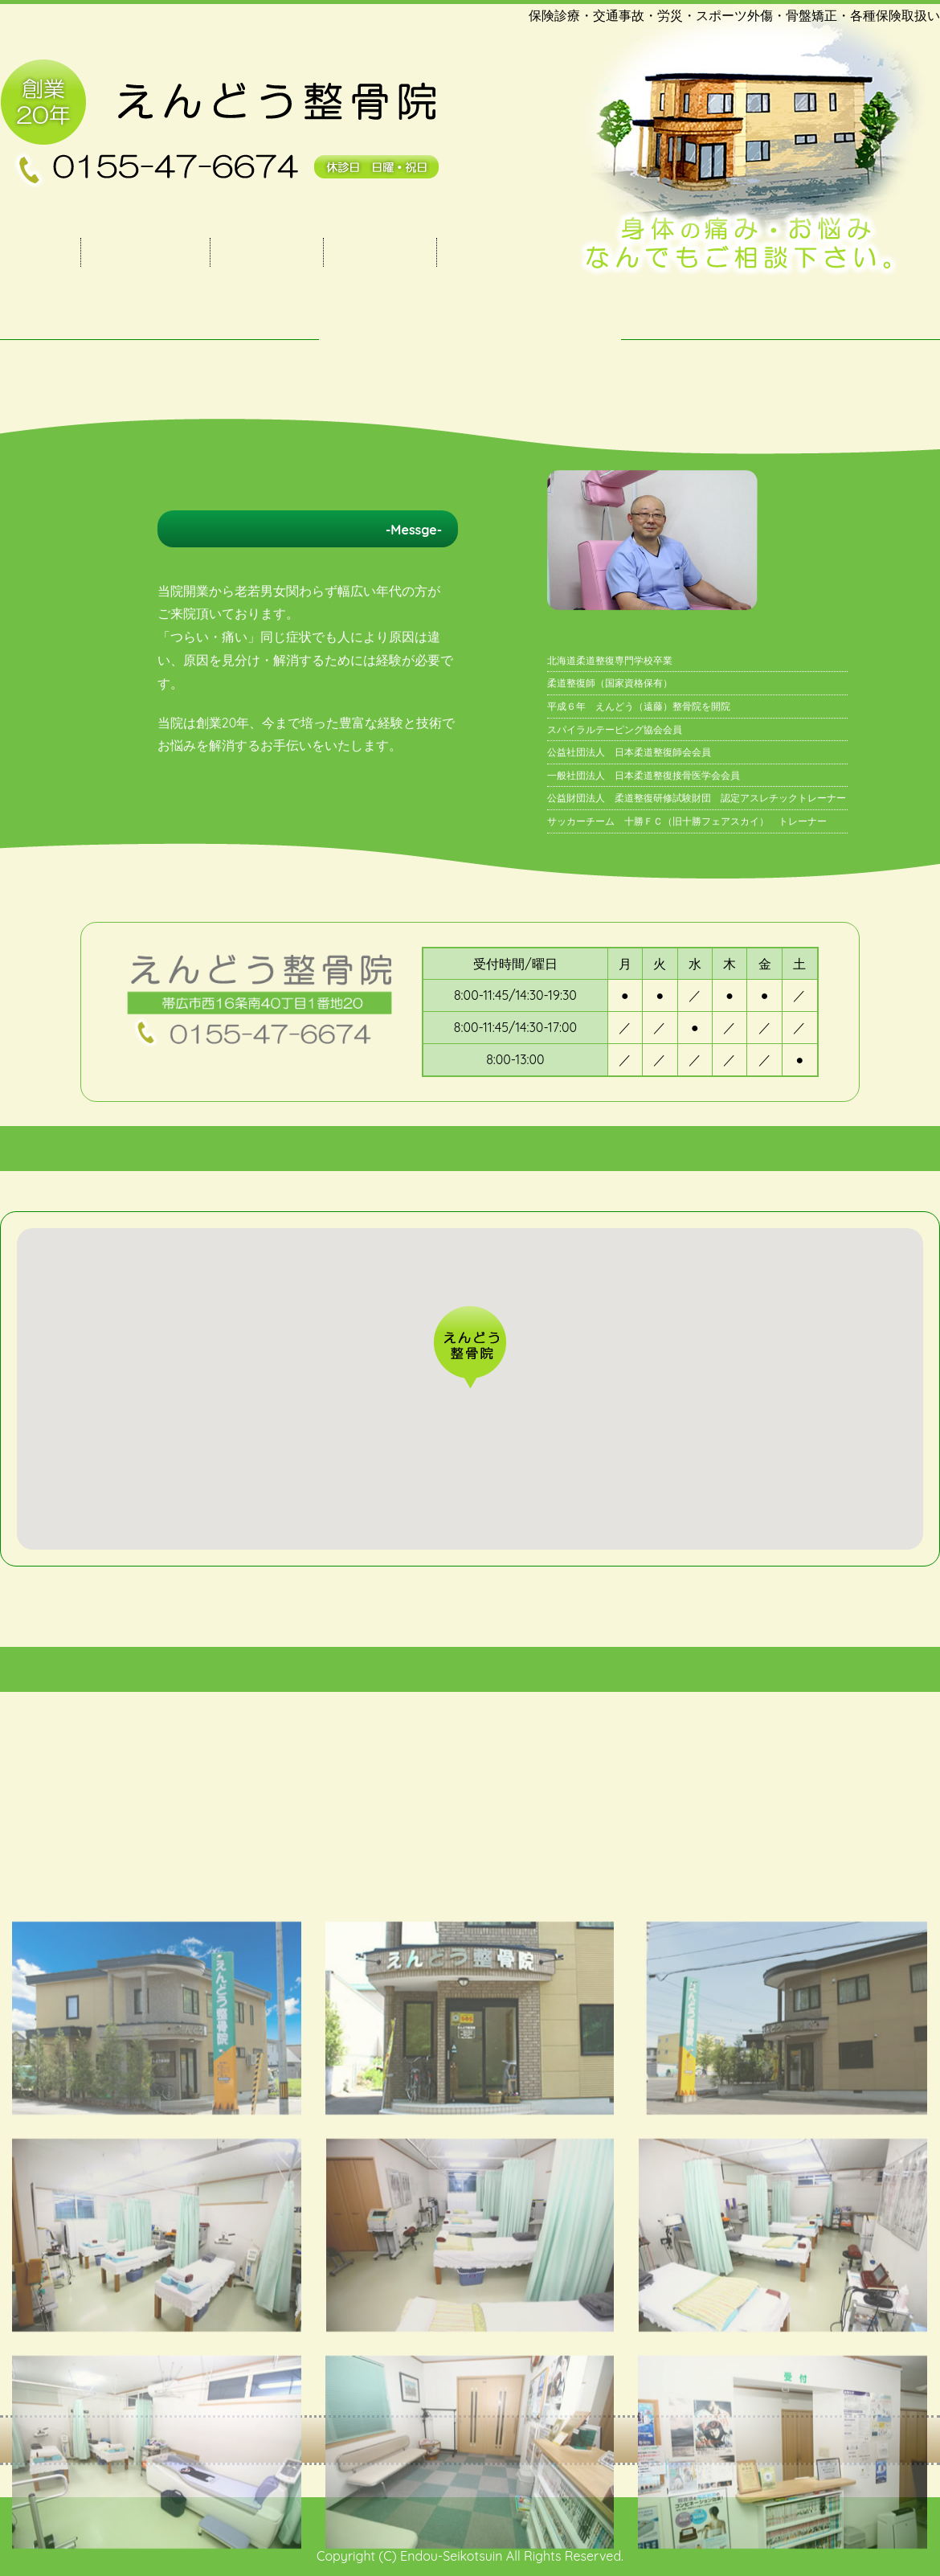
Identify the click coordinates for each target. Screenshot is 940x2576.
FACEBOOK (498, 252)
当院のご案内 (145, 252)
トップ (40, 252)
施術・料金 (267, 252)
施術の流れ (380, 252)
